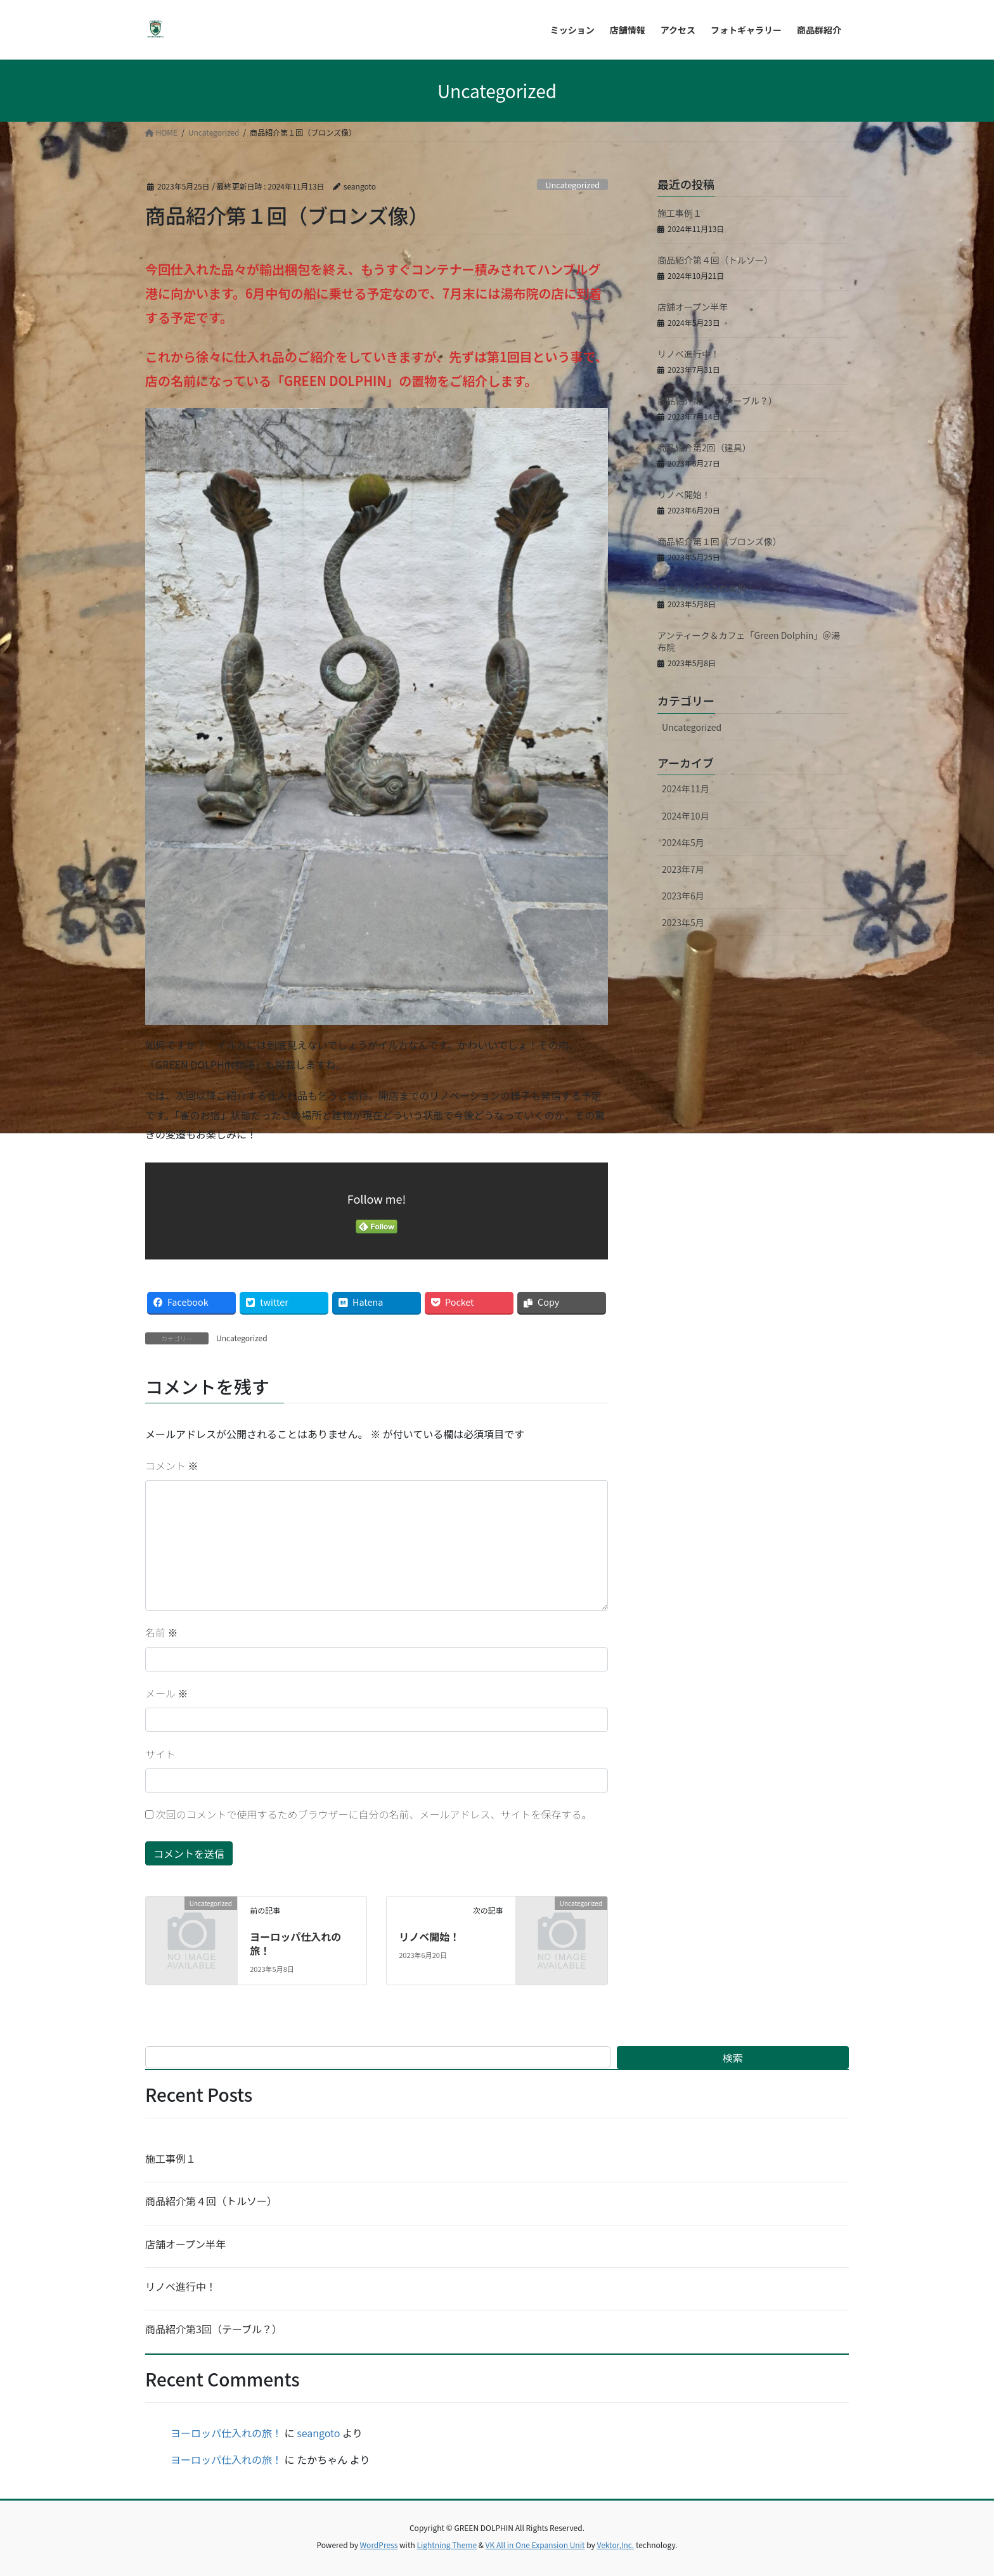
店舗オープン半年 (692, 306)
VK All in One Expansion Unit (535, 2544)
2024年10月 (685, 815)
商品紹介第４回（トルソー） (715, 260)
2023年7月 (683, 869)
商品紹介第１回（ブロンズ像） (719, 541)
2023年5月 (683, 922)
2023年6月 (683, 895)
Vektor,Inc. (615, 2544)
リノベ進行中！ (688, 353)
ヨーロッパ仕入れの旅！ (295, 1943)
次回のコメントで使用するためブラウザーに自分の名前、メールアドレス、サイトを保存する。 (374, 1814)
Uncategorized (572, 185)
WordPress (379, 2544)
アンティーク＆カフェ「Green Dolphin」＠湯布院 (748, 641)
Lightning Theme (446, 2544)
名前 (161, 1632)
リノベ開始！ (429, 1936)
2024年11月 (685, 788)
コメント (171, 1465)
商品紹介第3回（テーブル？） (717, 400)
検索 (733, 2057)
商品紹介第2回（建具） (704, 447)
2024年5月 (683, 842)
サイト (160, 1753)
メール (166, 1693)
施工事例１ (679, 213)
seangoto (318, 2432)
